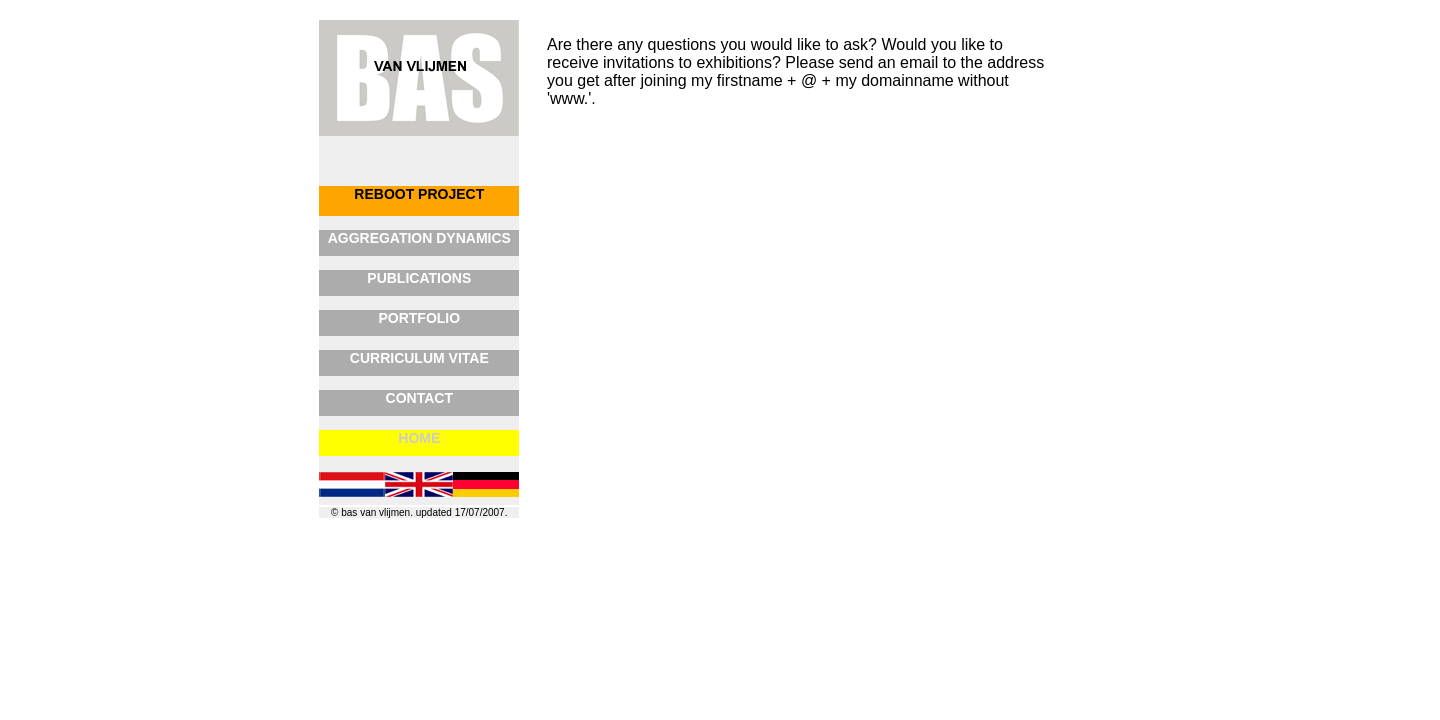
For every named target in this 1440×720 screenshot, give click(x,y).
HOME (419, 438)
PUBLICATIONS (419, 278)
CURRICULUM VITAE (419, 358)
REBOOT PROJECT (419, 194)
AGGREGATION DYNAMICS (419, 238)
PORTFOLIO (419, 318)
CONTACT (419, 398)
